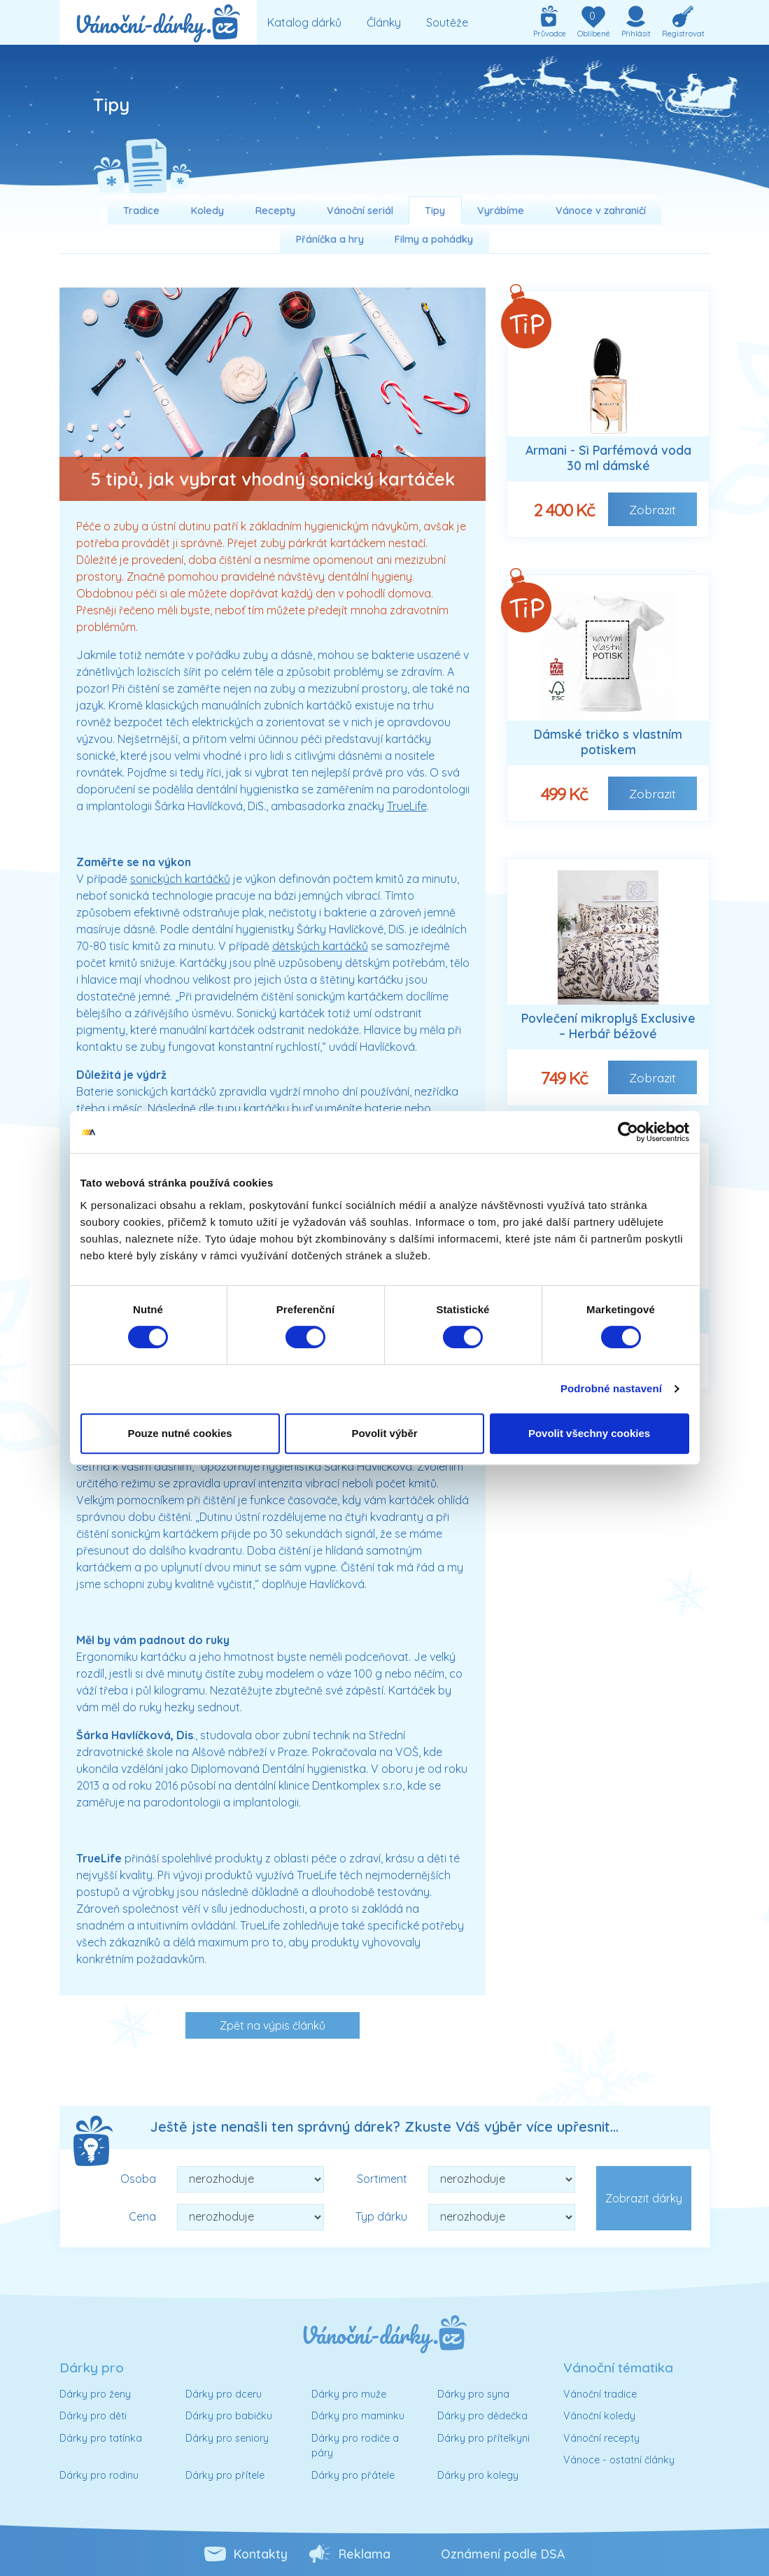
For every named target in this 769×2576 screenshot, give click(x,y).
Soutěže (447, 22)
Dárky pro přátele (353, 2475)
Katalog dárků (304, 22)
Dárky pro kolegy (477, 2475)
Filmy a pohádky (434, 239)
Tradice (141, 210)
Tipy (435, 210)
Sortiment (382, 2179)
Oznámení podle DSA (503, 2553)
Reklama (364, 2553)
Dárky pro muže (348, 2394)
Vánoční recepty (601, 2438)
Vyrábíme (500, 210)
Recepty (275, 210)
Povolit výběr (384, 1433)
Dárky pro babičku (228, 2415)
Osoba (138, 2179)
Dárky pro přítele (224, 2475)
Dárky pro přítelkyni (483, 2438)
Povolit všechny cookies (589, 1433)
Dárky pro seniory (227, 2438)
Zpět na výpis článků (272, 2025)
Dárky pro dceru (223, 2394)
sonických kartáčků (180, 879)
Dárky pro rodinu (99, 2475)
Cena (142, 2216)
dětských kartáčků (320, 946)
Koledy (207, 210)
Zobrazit (652, 509)
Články (384, 22)
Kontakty (261, 2553)
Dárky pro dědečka (482, 2415)
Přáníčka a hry (330, 239)
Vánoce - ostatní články (619, 2460)
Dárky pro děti (93, 2415)
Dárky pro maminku (357, 2415)
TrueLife (407, 806)
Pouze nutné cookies (179, 1433)
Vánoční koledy (599, 2415)
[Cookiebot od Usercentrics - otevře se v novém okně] (628, 1131)
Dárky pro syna (473, 2394)
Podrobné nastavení (611, 1388)
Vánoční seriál (360, 210)
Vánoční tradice (600, 2394)
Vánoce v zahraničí (601, 210)
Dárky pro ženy (95, 2394)
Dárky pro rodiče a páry (355, 2446)
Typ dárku (381, 2216)
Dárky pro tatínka (100, 2438)
